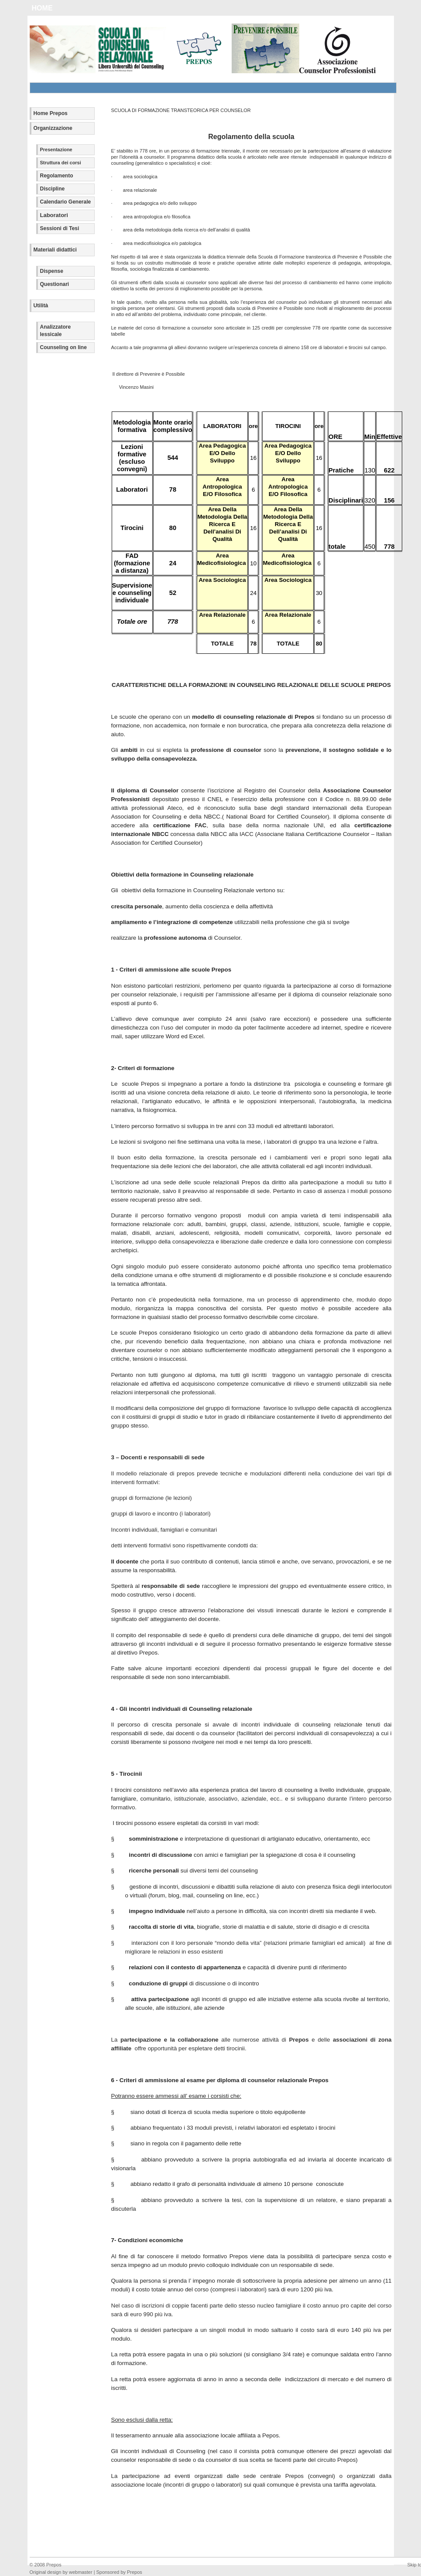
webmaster (80, 2572)
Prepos (54, 2564)
